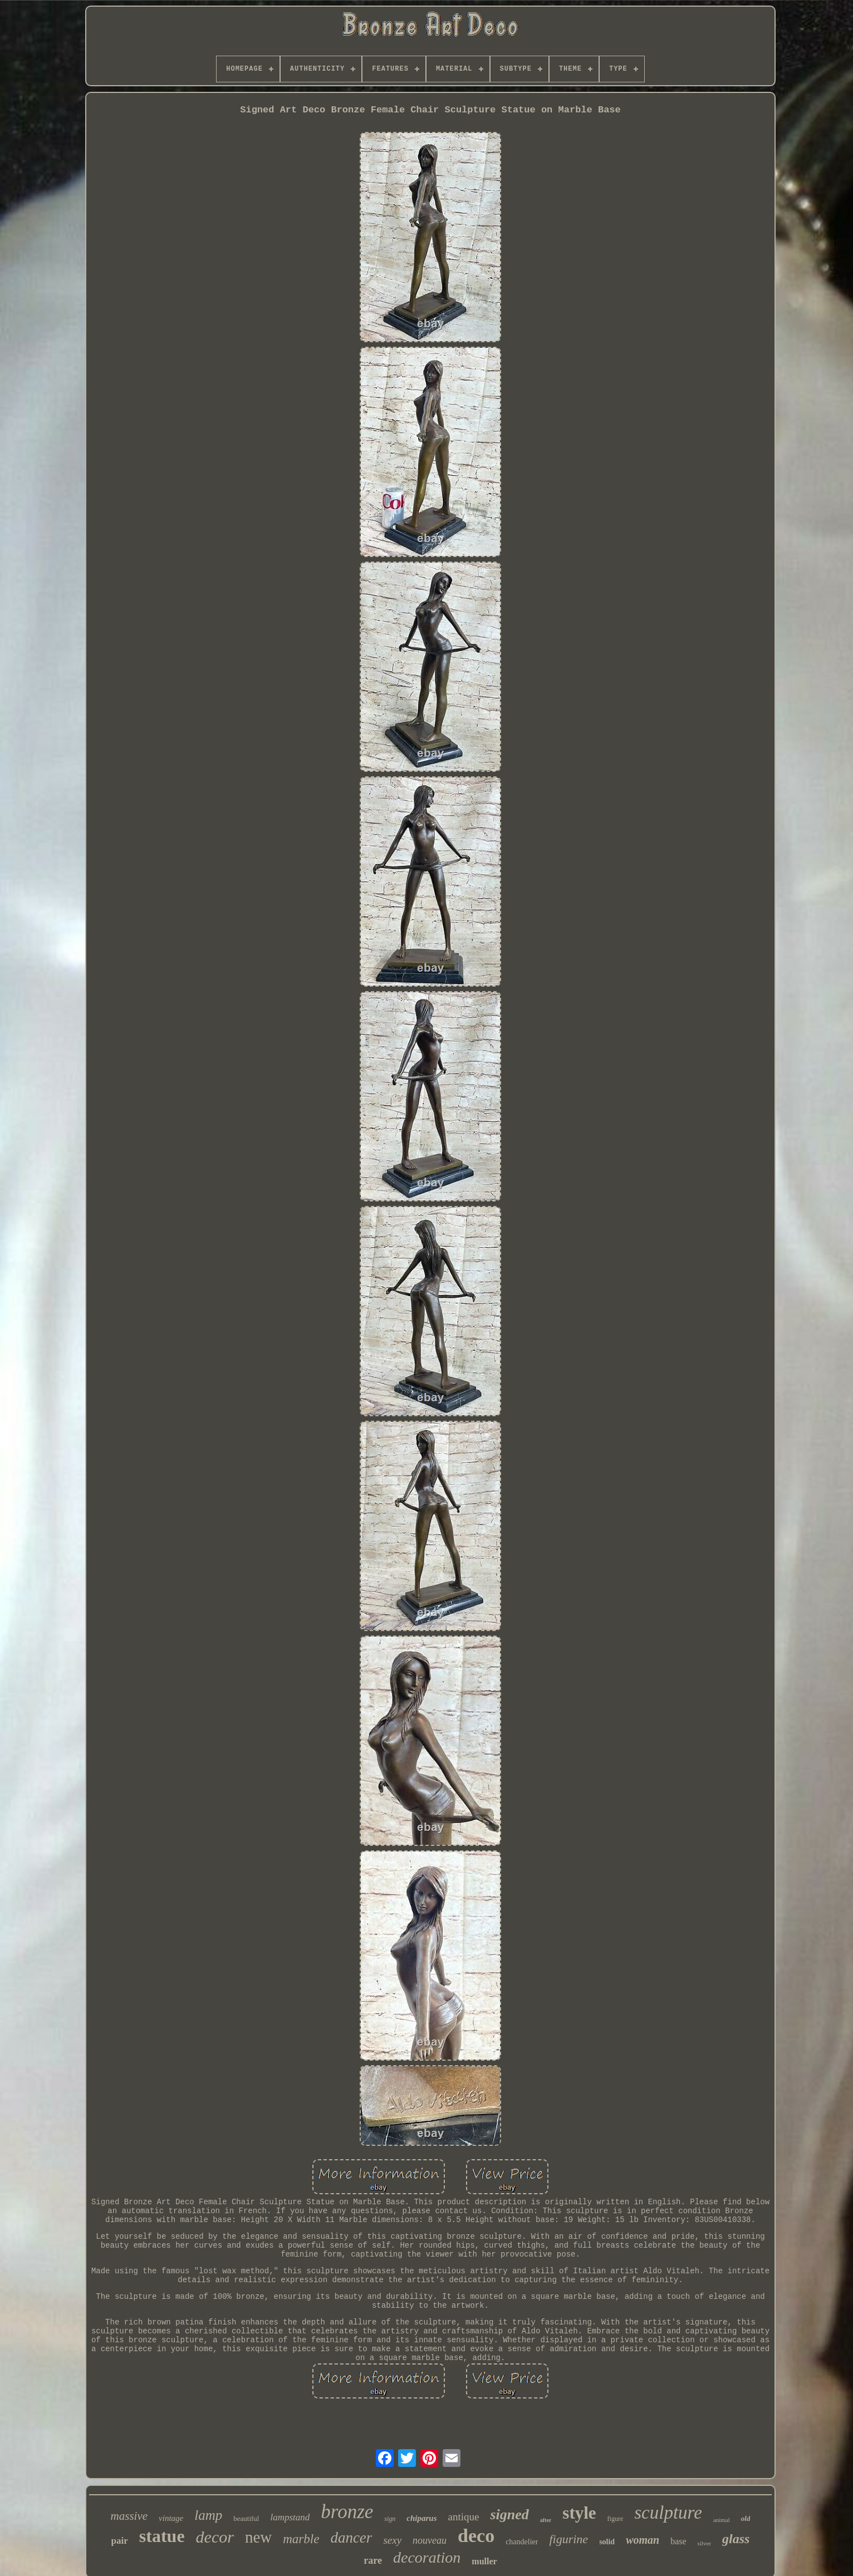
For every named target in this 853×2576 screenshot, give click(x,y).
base (678, 2541)
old (746, 2518)
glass (735, 2538)
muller (484, 2561)
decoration (426, 2557)
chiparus (421, 2518)
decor (215, 2537)
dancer (351, 2537)
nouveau (430, 2540)
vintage (171, 2518)
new (258, 2537)
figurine (568, 2539)
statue (162, 2536)
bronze (347, 2512)
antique (463, 2517)
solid (607, 2542)
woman (642, 2540)
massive (129, 2516)
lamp (208, 2515)
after (546, 2520)
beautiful (246, 2518)
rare (373, 2560)
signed (509, 2514)
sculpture (668, 2513)
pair (119, 2540)
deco (476, 2535)
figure (615, 2519)
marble (301, 2539)
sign (389, 2519)
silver (704, 2543)
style (579, 2513)
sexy (392, 2540)
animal (721, 2519)
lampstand (290, 2517)
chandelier (522, 2542)
